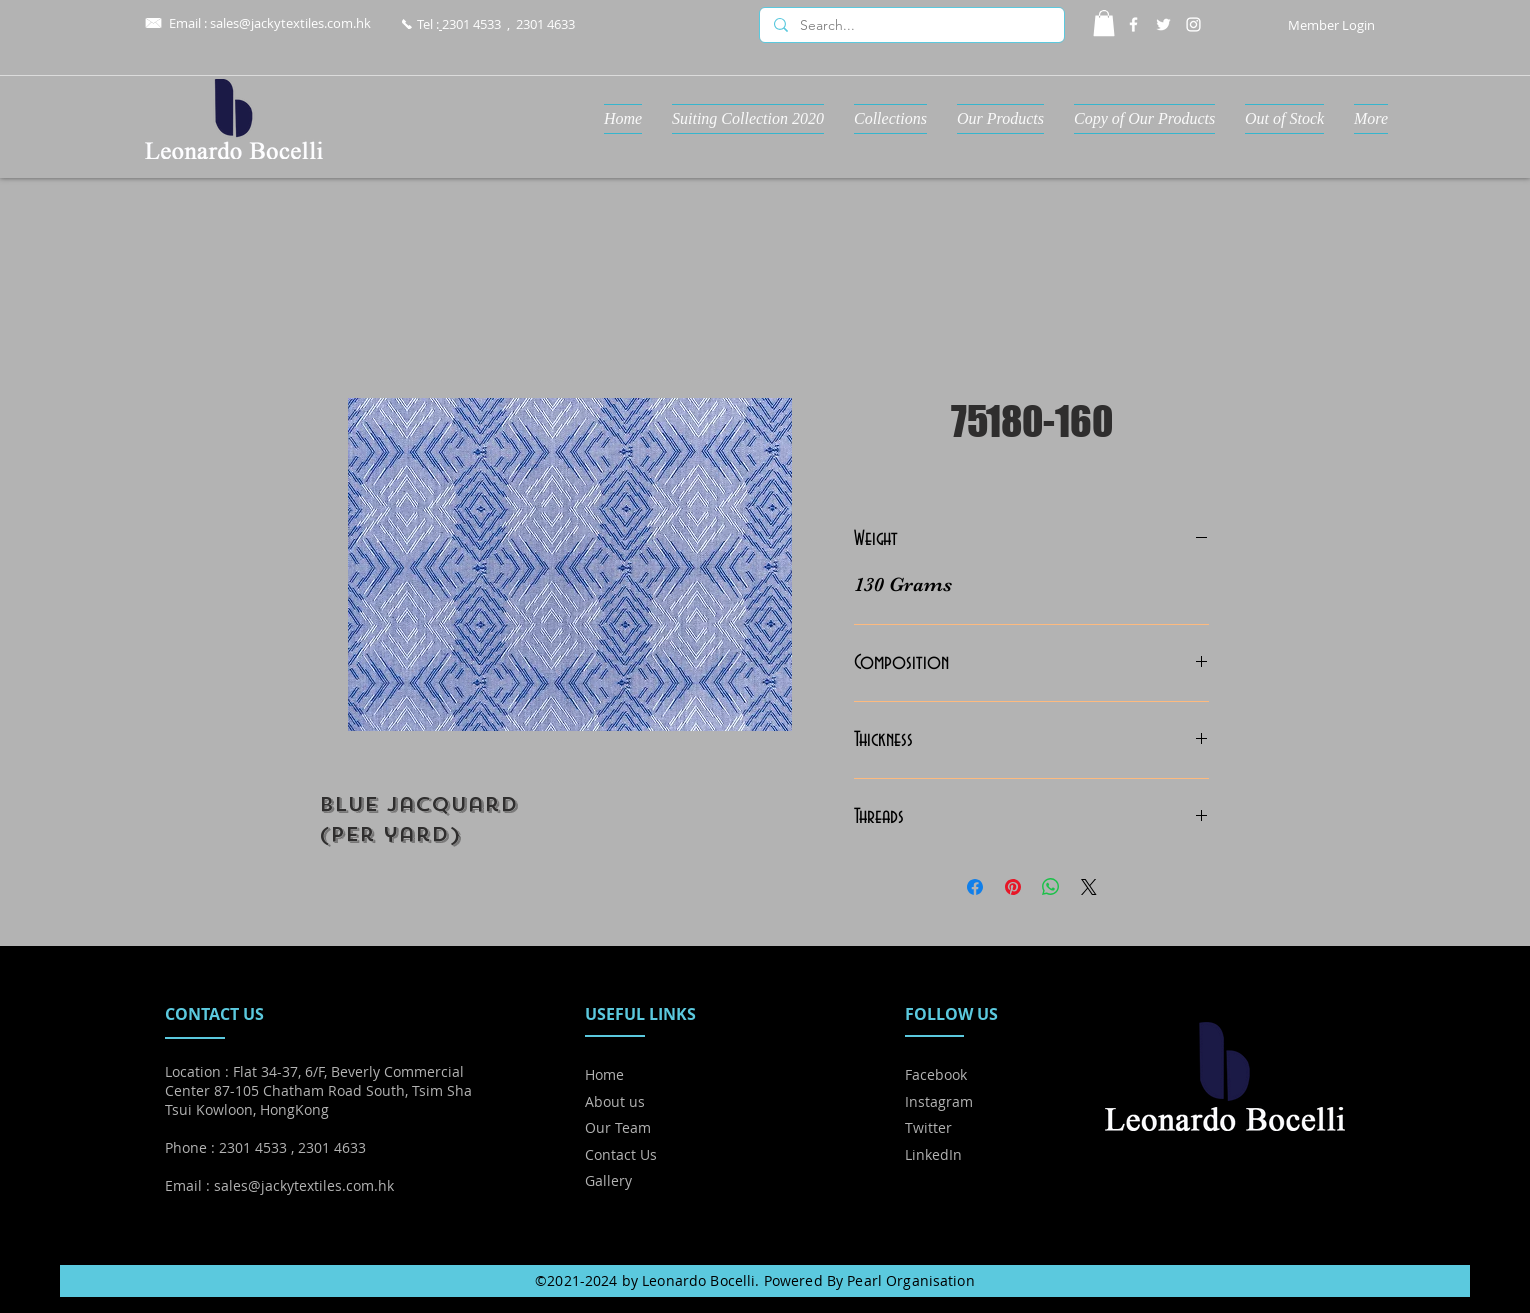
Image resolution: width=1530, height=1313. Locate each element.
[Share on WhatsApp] (1051, 887)
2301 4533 (471, 24)
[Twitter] (1163, 24)
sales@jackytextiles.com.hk (290, 23)
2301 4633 (545, 24)
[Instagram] (1193, 24)
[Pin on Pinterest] (1013, 887)
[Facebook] (1133, 24)
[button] (1104, 23)
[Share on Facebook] (975, 887)
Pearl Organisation (911, 1280)
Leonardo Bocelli (698, 1280)
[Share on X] (1089, 887)
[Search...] (911, 26)
